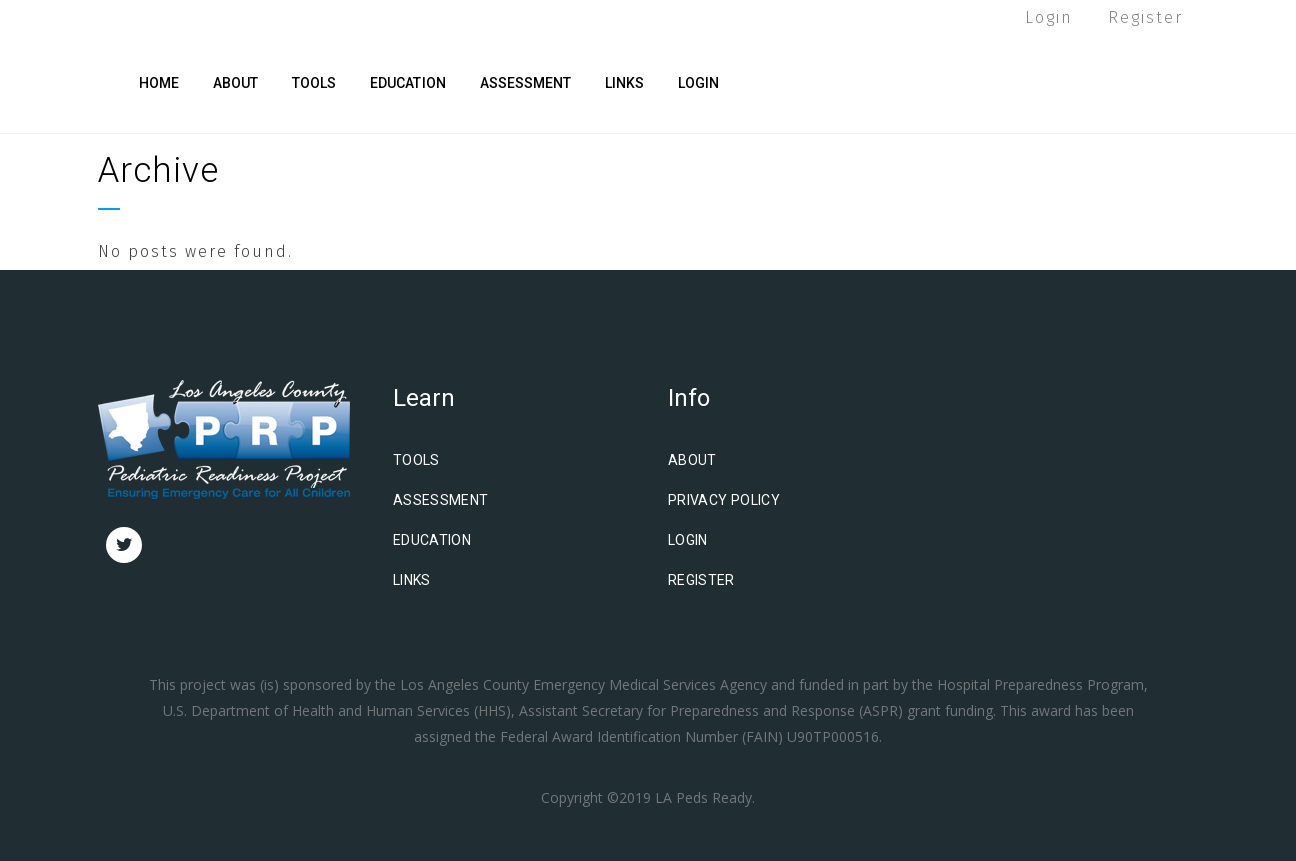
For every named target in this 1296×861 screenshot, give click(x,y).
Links (412, 580)
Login (1049, 17)
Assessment (441, 500)
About (692, 460)
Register (1145, 17)
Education (432, 540)
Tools (416, 460)
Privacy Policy (724, 500)
